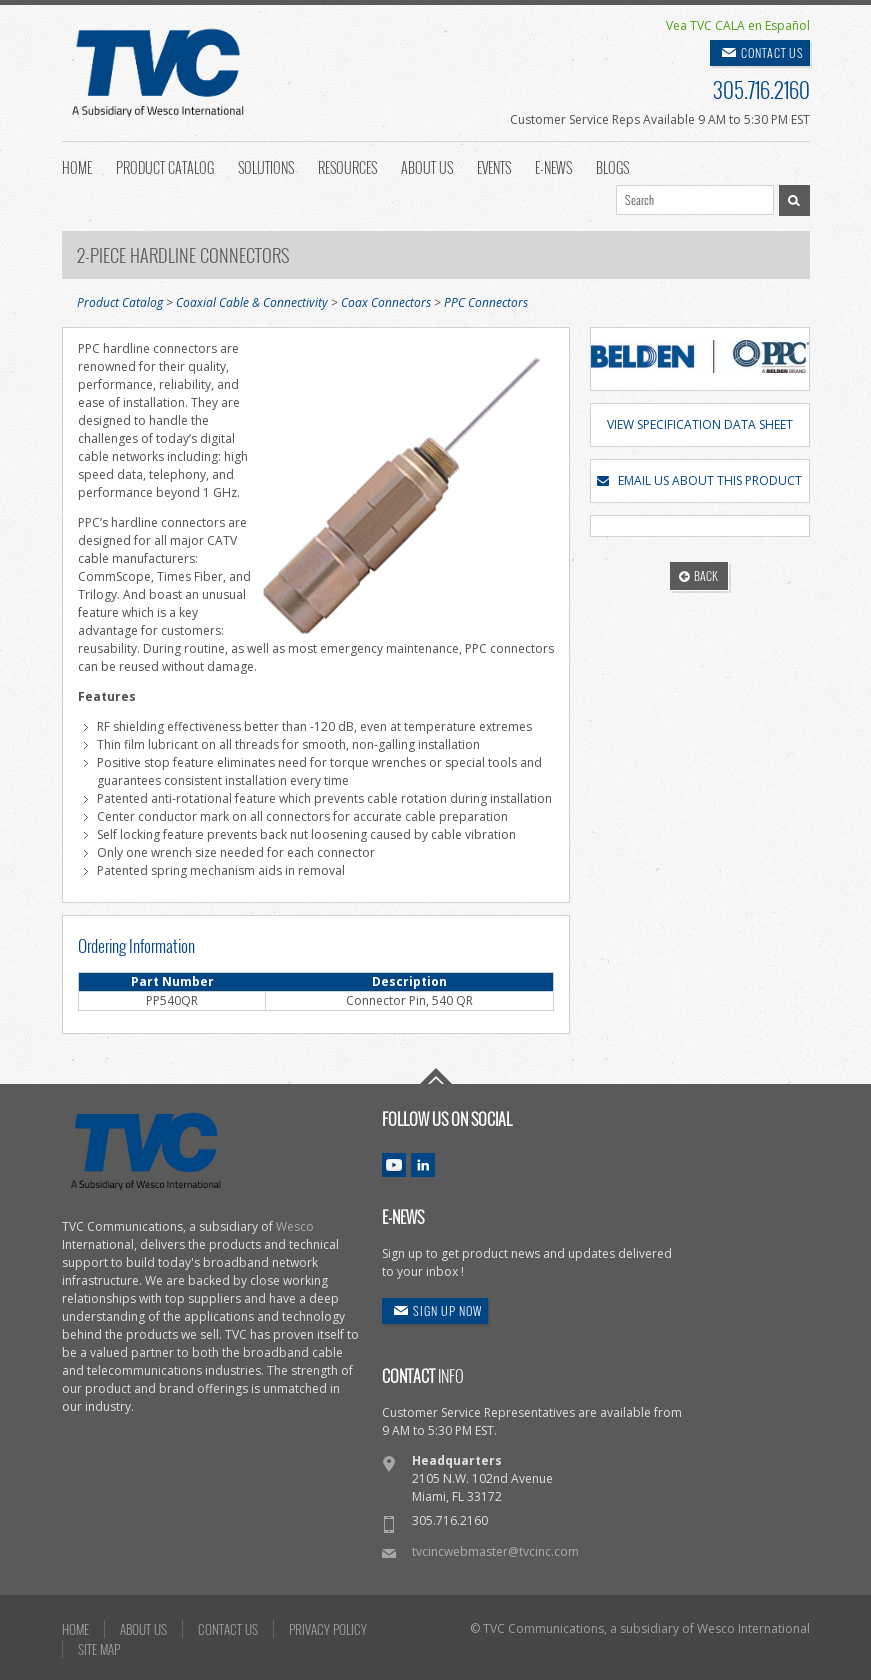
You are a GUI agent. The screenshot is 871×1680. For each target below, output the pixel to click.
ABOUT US (143, 1629)
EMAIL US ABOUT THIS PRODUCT (699, 480)
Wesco (295, 1226)
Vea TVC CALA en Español (738, 25)
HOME (75, 1629)
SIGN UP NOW (447, 1310)
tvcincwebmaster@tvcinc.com (495, 1551)
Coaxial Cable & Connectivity (252, 302)
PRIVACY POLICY (328, 1629)
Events (494, 166)
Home (77, 166)
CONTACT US (772, 52)
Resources (347, 166)
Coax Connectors (386, 302)
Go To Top (436, 1076)
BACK (698, 575)
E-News (553, 166)
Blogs (612, 166)
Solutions (266, 166)
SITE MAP (99, 1649)
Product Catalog (165, 166)
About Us (427, 166)
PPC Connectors (486, 302)
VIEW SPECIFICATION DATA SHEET (700, 424)
